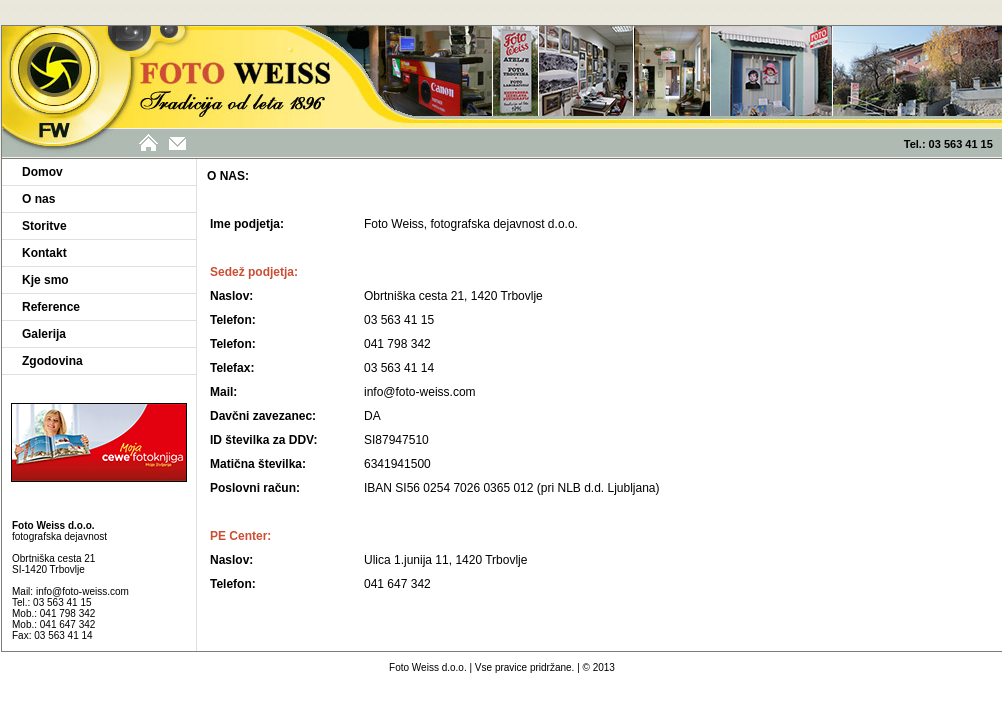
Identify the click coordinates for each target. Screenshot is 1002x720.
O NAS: (228, 176)
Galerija (44, 334)
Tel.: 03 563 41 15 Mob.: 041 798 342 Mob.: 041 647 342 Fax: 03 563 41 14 (53, 619)
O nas (38, 199)
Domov (42, 172)
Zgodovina (52, 361)
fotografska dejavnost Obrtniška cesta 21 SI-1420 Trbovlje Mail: (59, 558)
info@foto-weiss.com (82, 591)
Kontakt (44, 253)
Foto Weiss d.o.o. (428, 667)
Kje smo (45, 280)
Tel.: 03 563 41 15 (953, 144)
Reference (51, 307)
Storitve (44, 226)
